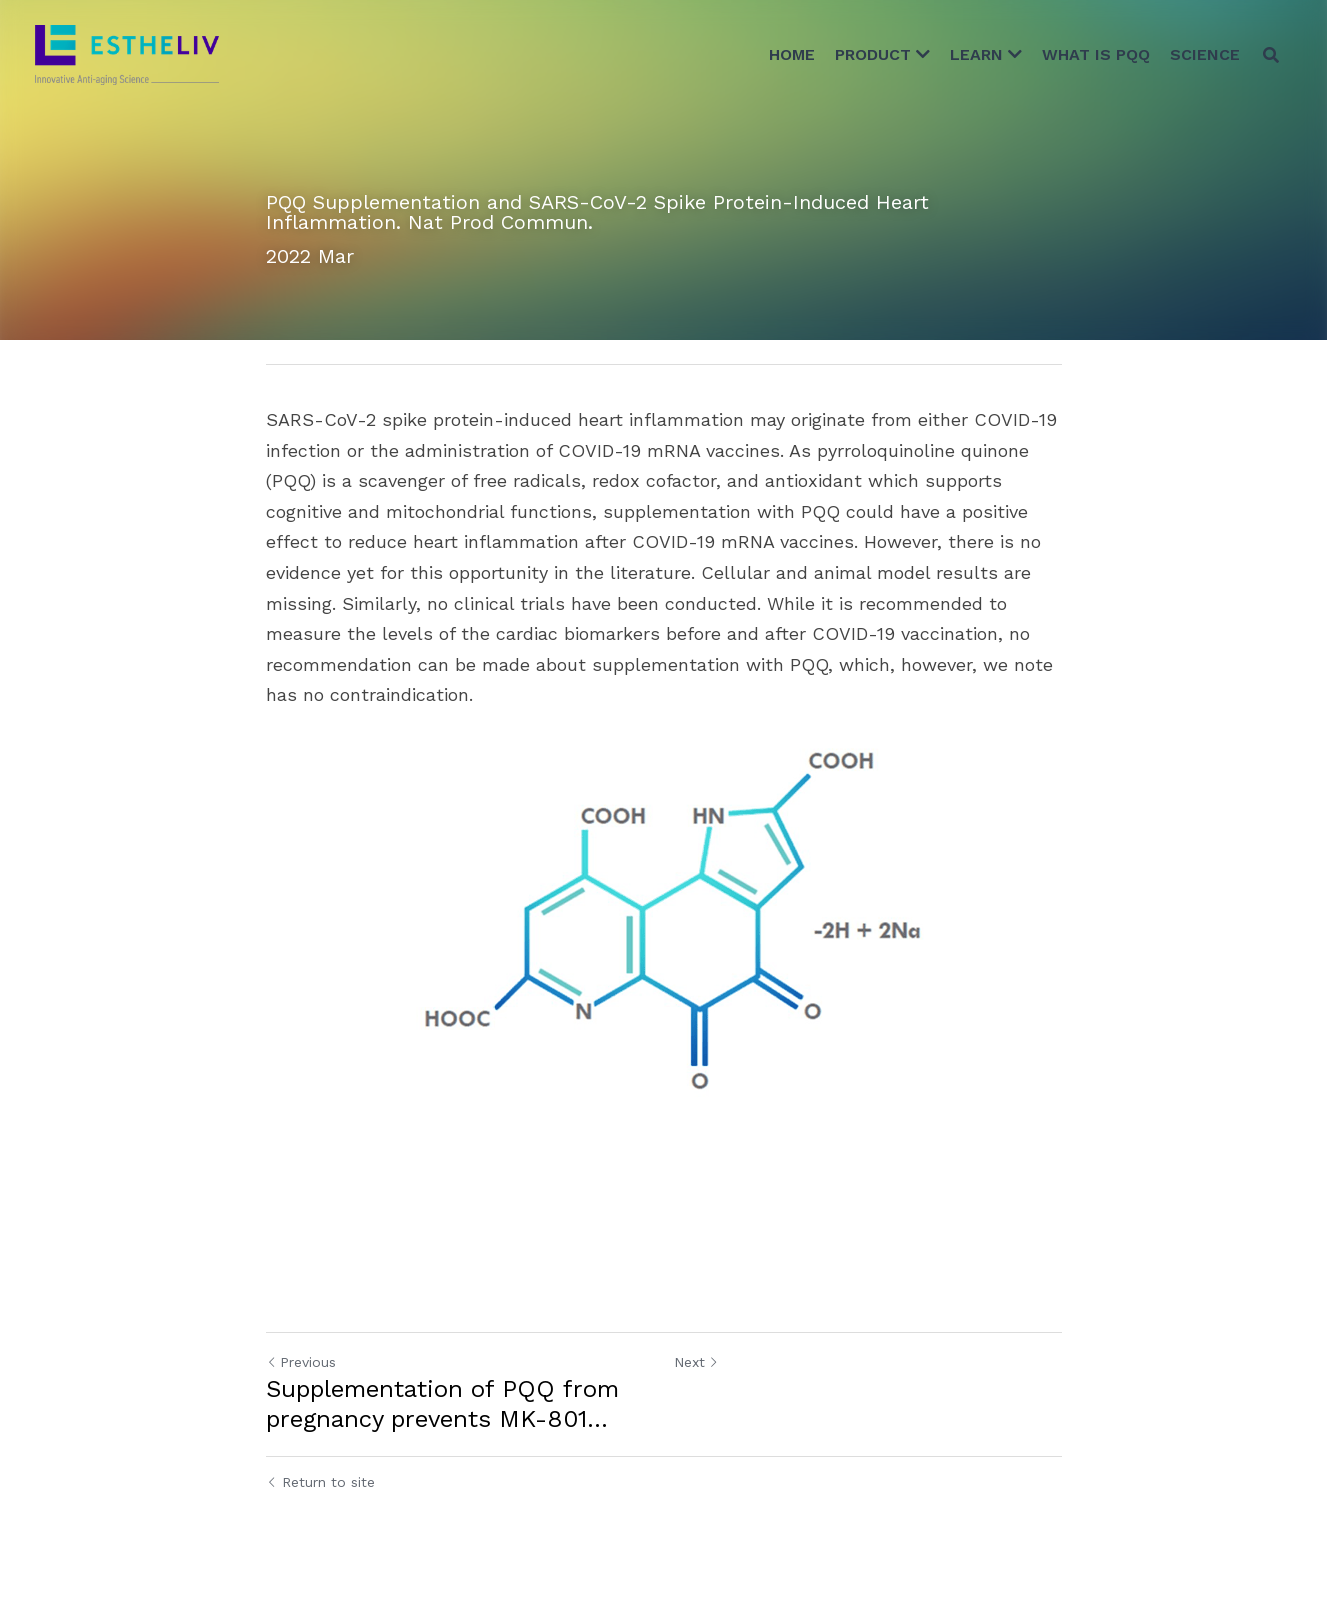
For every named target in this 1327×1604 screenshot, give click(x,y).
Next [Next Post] (696, 1362)
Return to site (320, 1482)
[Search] (1271, 55)
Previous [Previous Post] (301, 1362)
